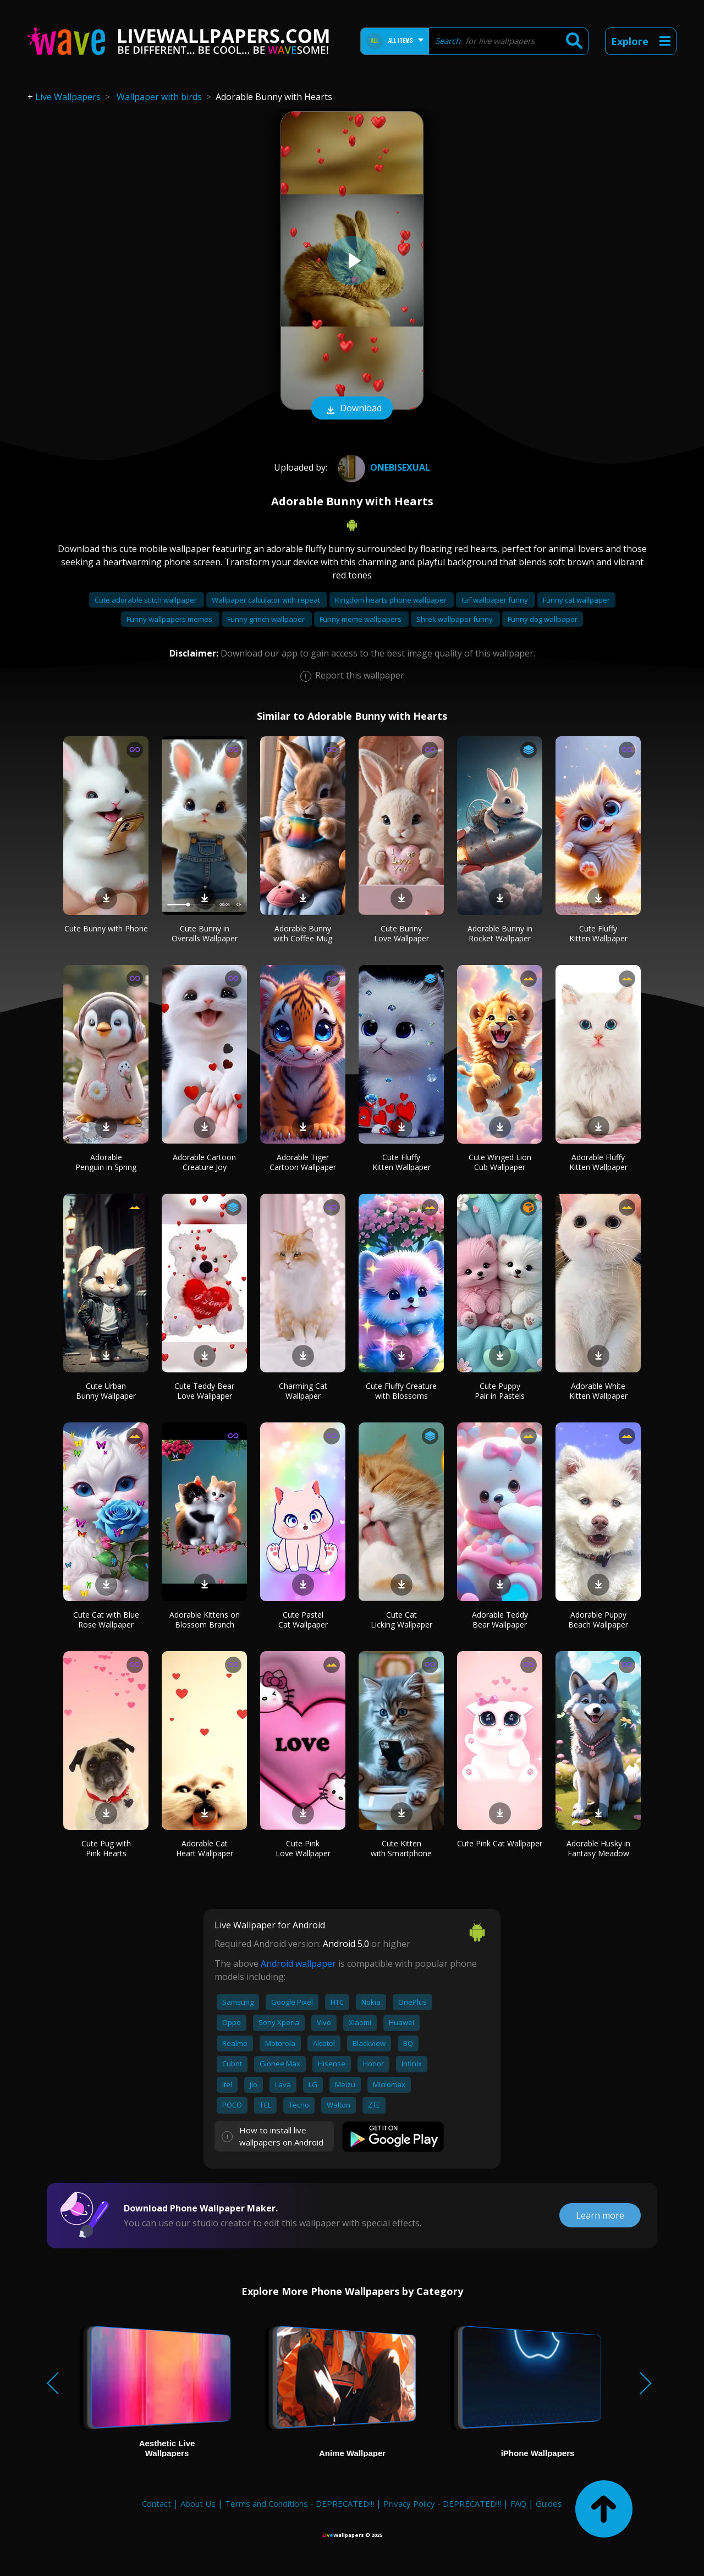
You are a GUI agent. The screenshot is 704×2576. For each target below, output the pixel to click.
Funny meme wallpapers (361, 619)
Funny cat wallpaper (576, 600)
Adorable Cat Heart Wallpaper (204, 1848)
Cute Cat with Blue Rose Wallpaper (106, 1619)
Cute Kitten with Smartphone (401, 1848)
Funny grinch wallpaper (266, 619)
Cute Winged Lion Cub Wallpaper (500, 1162)
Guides (549, 2503)
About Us (198, 2503)
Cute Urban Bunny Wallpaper (106, 1391)
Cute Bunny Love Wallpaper (401, 933)
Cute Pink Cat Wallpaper (499, 1843)
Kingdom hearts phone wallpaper (391, 600)
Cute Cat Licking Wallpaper (401, 1619)
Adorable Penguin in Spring (105, 1162)
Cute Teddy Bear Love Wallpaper (204, 1391)
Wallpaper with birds (159, 97)
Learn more (600, 2215)
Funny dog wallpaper (543, 619)
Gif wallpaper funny (495, 600)
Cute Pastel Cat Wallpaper (303, 1619)
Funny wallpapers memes (170, 619)
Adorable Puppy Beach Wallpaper (598, 1619)
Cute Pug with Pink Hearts (106, 1848)
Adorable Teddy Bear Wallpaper (500, 1619)
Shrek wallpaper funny (455, 619)
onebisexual (382, 467)
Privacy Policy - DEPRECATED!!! (442, 2503)
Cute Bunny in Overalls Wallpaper (205, 933)
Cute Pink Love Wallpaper (303, 1848)
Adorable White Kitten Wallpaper (598, 1391)
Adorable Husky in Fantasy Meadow (598, 1848)
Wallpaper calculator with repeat (267, 600)
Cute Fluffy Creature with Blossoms (401, 1391)
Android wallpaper (298, 1963)
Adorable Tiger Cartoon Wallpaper (303, 1162)
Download (352, 409)
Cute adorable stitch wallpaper (147, 600)
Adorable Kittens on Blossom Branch (204, 1619)
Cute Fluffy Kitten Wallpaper (598, 933)
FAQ (518, 2503)
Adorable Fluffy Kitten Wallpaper (598, 1162)
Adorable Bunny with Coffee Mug (302, 933)
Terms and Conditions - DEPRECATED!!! (299, 2503)
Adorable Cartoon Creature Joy (204, 1162)
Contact (156, 2503)
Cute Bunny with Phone (106, 928)
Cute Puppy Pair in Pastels (500, 1391)
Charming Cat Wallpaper (303, 1391)
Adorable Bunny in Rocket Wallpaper (500, 933)
